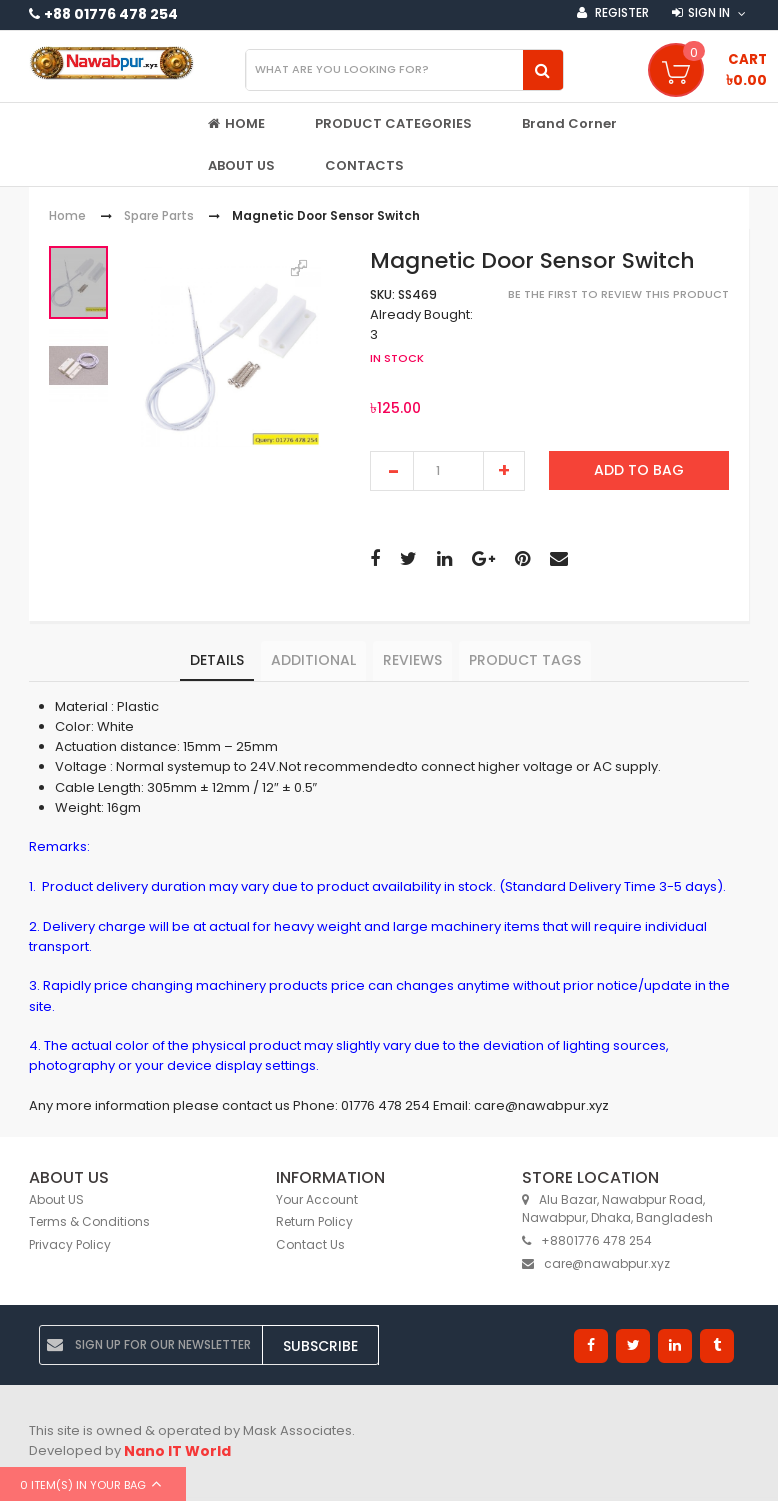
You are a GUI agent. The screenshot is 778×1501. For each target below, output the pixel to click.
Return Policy (314, 1221)
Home (67, 216)
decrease (392, 471)
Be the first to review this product (618, 294)
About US (56, 1199)
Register (620, 12)
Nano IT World (177, 1451)
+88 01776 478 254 (111, 14)
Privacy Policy (70, 1244)
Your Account (317, 1199)
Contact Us (310, 1244)
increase (504, 471)
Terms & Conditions (89, 1221)
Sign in (709, 12)
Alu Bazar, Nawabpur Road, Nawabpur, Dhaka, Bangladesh (617, 1209)
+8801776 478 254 (587, 1240)
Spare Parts (159, 216)
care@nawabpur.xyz (596, 1263)
